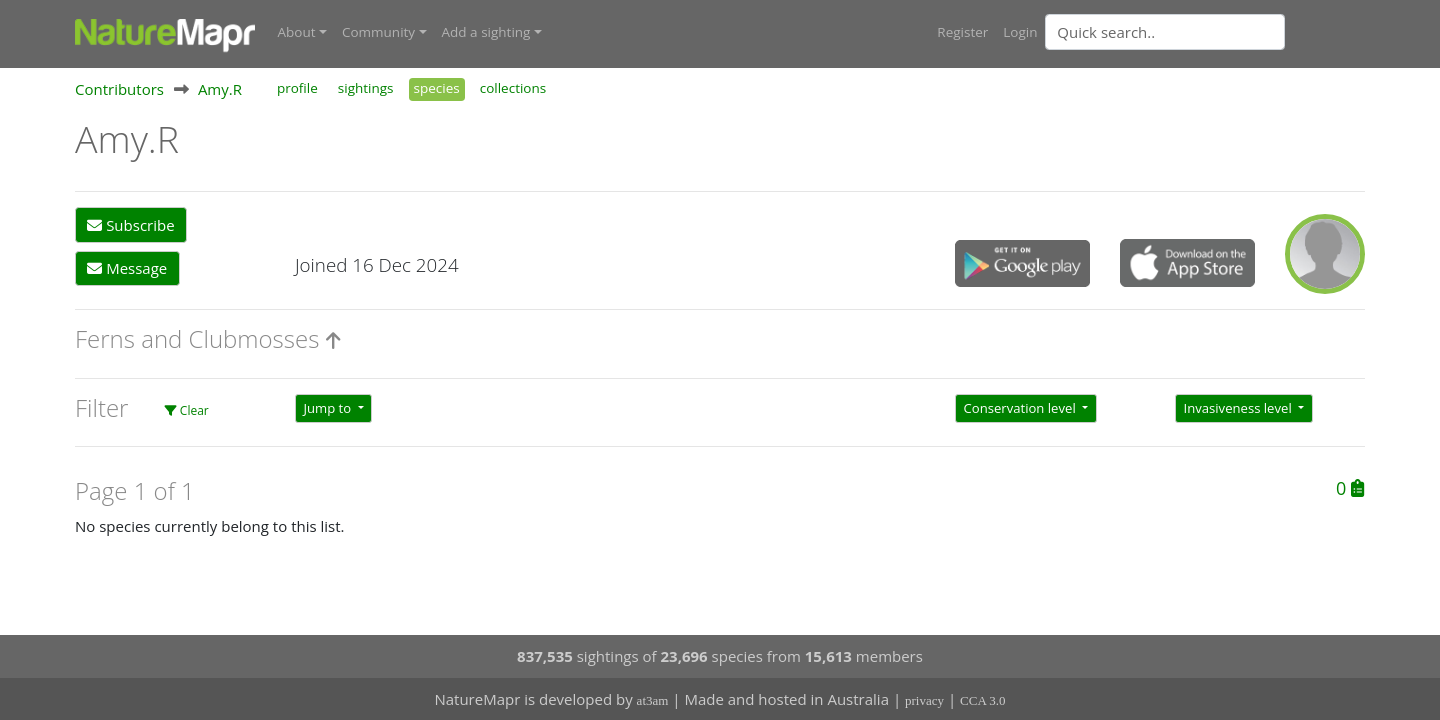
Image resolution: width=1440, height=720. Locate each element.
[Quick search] (1165, 32)
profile (297, 88)
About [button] (297, 32)
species (437, 88)
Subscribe (130, 225)
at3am (653, 700)
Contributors (119, 89)
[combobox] (1205, 32)
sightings (366, 88)
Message (127, 268)
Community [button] (378, 32)
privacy (924, 700)
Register (962, 32)
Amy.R (220, 89)
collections (513, 88)
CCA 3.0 (983, 700)
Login (1020, 32)
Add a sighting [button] (486, 32)
